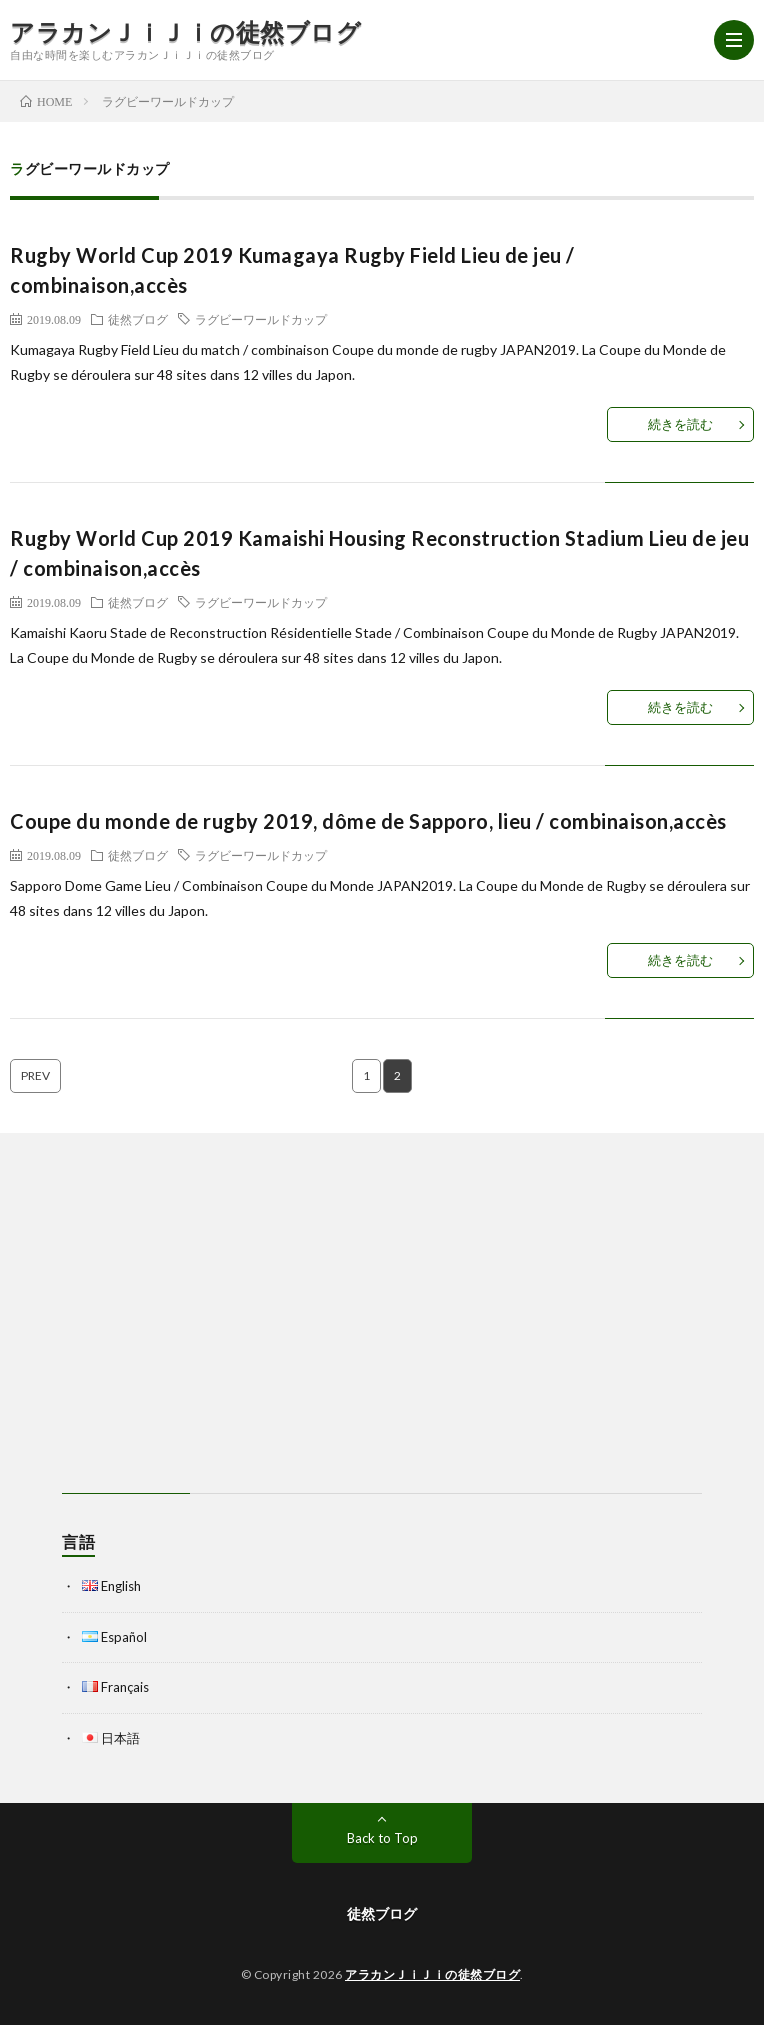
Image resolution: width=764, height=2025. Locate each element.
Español (124, 1637)
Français (125, 1687)
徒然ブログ (138, 319)
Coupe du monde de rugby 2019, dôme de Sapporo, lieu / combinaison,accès (368, 821)
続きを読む (680, 424)
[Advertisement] (382, 1313)
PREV (35, 1075)
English (121, 1586)
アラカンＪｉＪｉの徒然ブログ (185, 32)
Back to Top (382, 1838)
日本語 (120, 1738)
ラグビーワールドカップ (261, 319)
